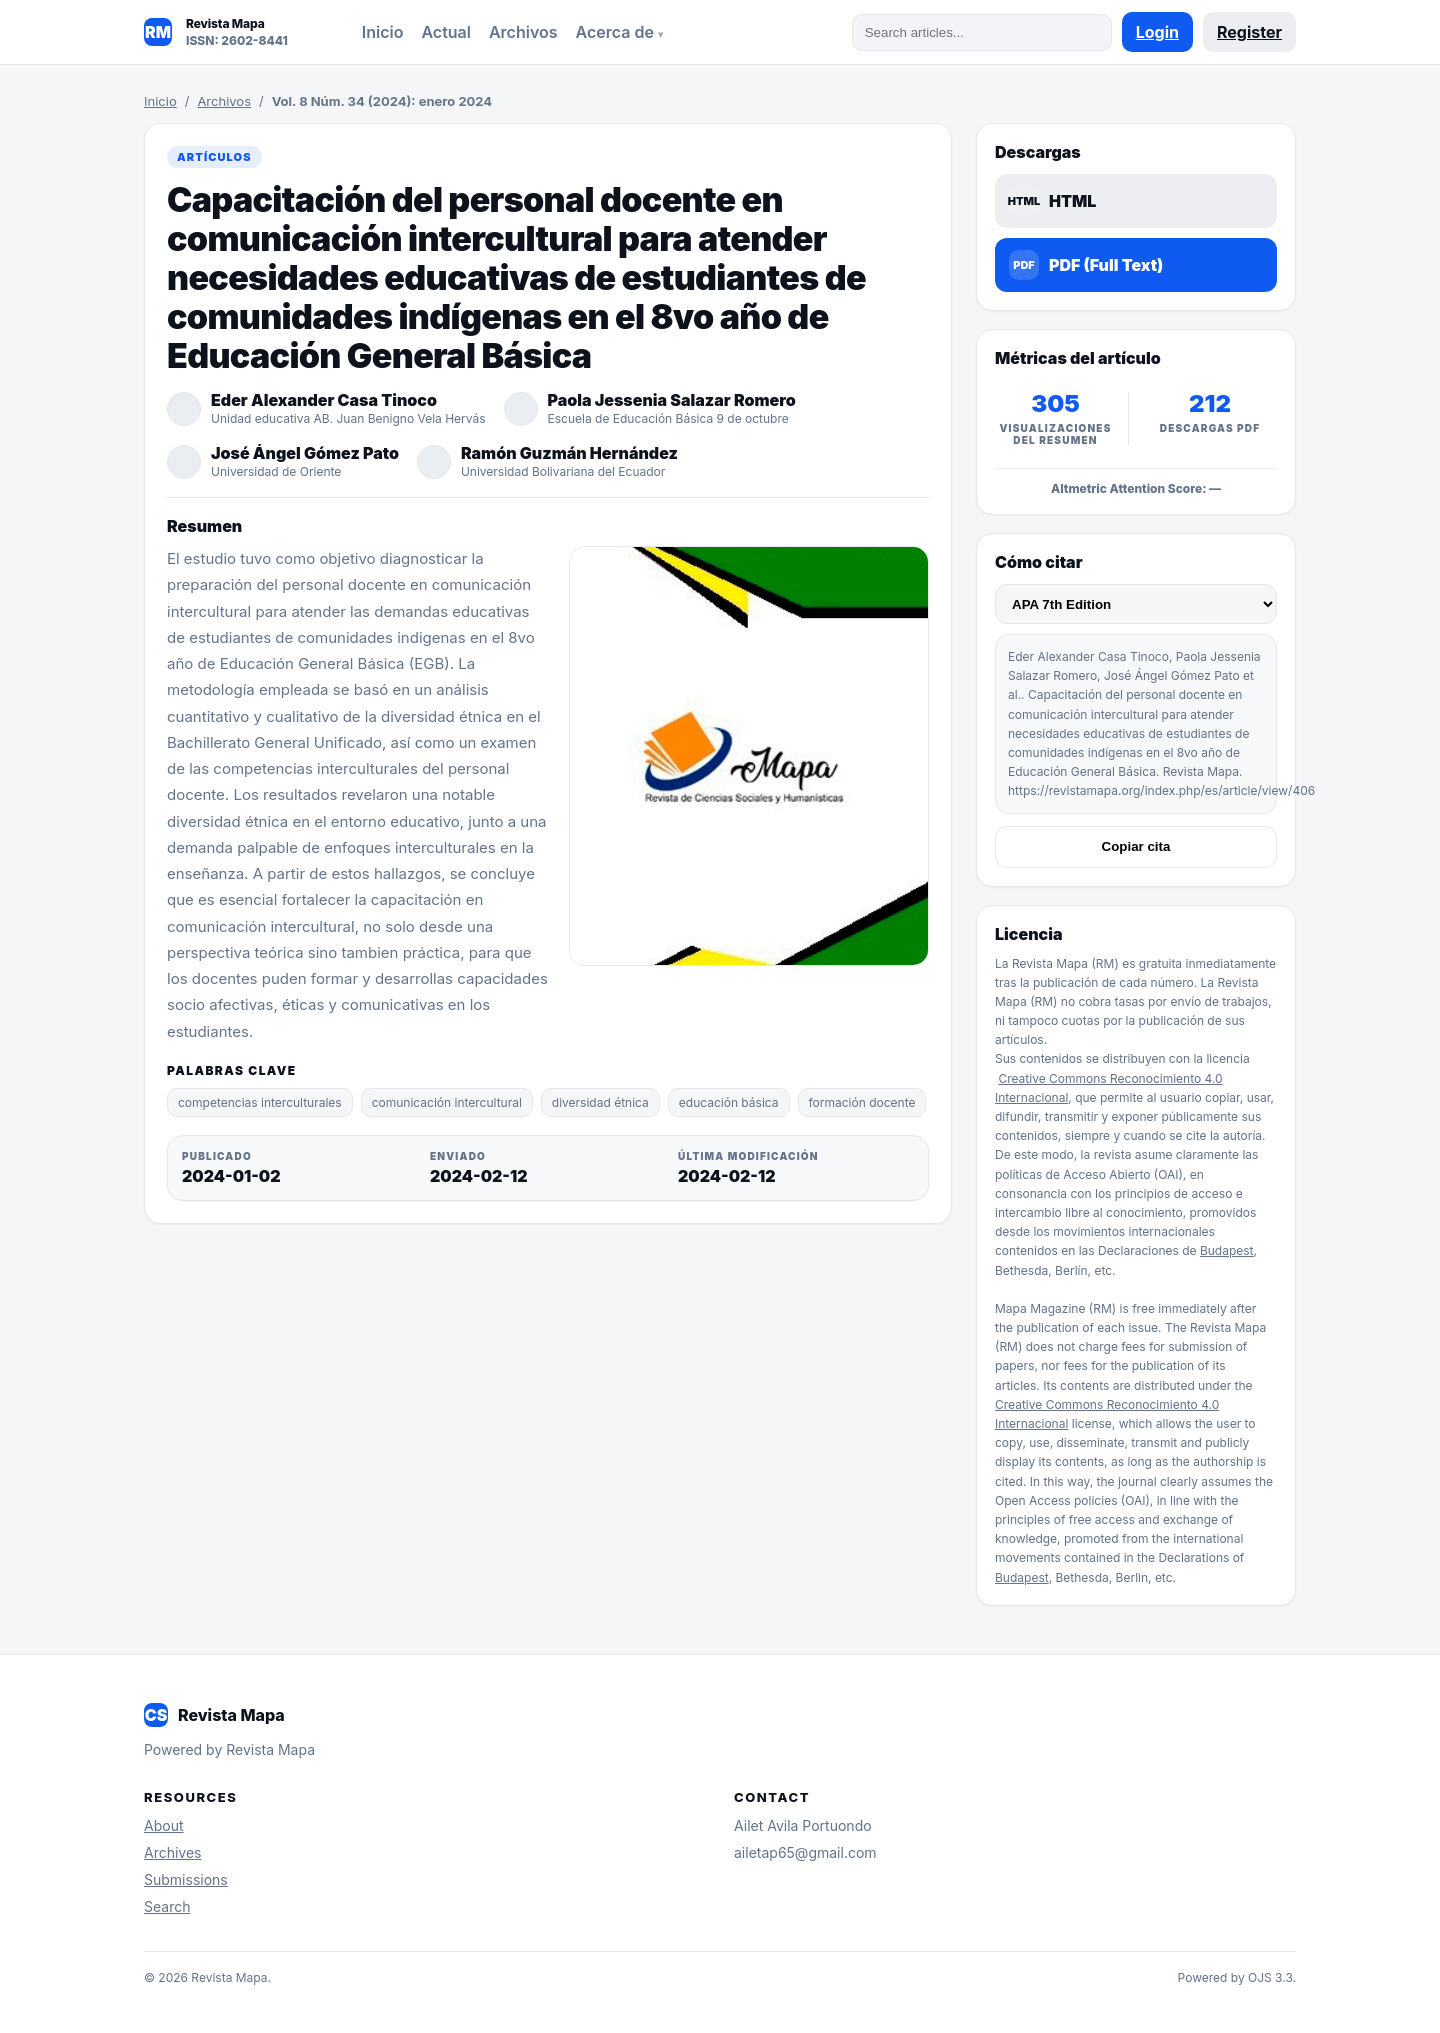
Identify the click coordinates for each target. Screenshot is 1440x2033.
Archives (173, 1852)
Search (167, 1906)
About (163, 1825)
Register (1249, 32)
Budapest (1227, 1250)
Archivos (523, 32)
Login (1157, 32)
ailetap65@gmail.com (805, 1852)
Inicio (383, 32)
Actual (446, 32)
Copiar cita (1136, 846)
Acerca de (617, 32)
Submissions (186, 1879)
